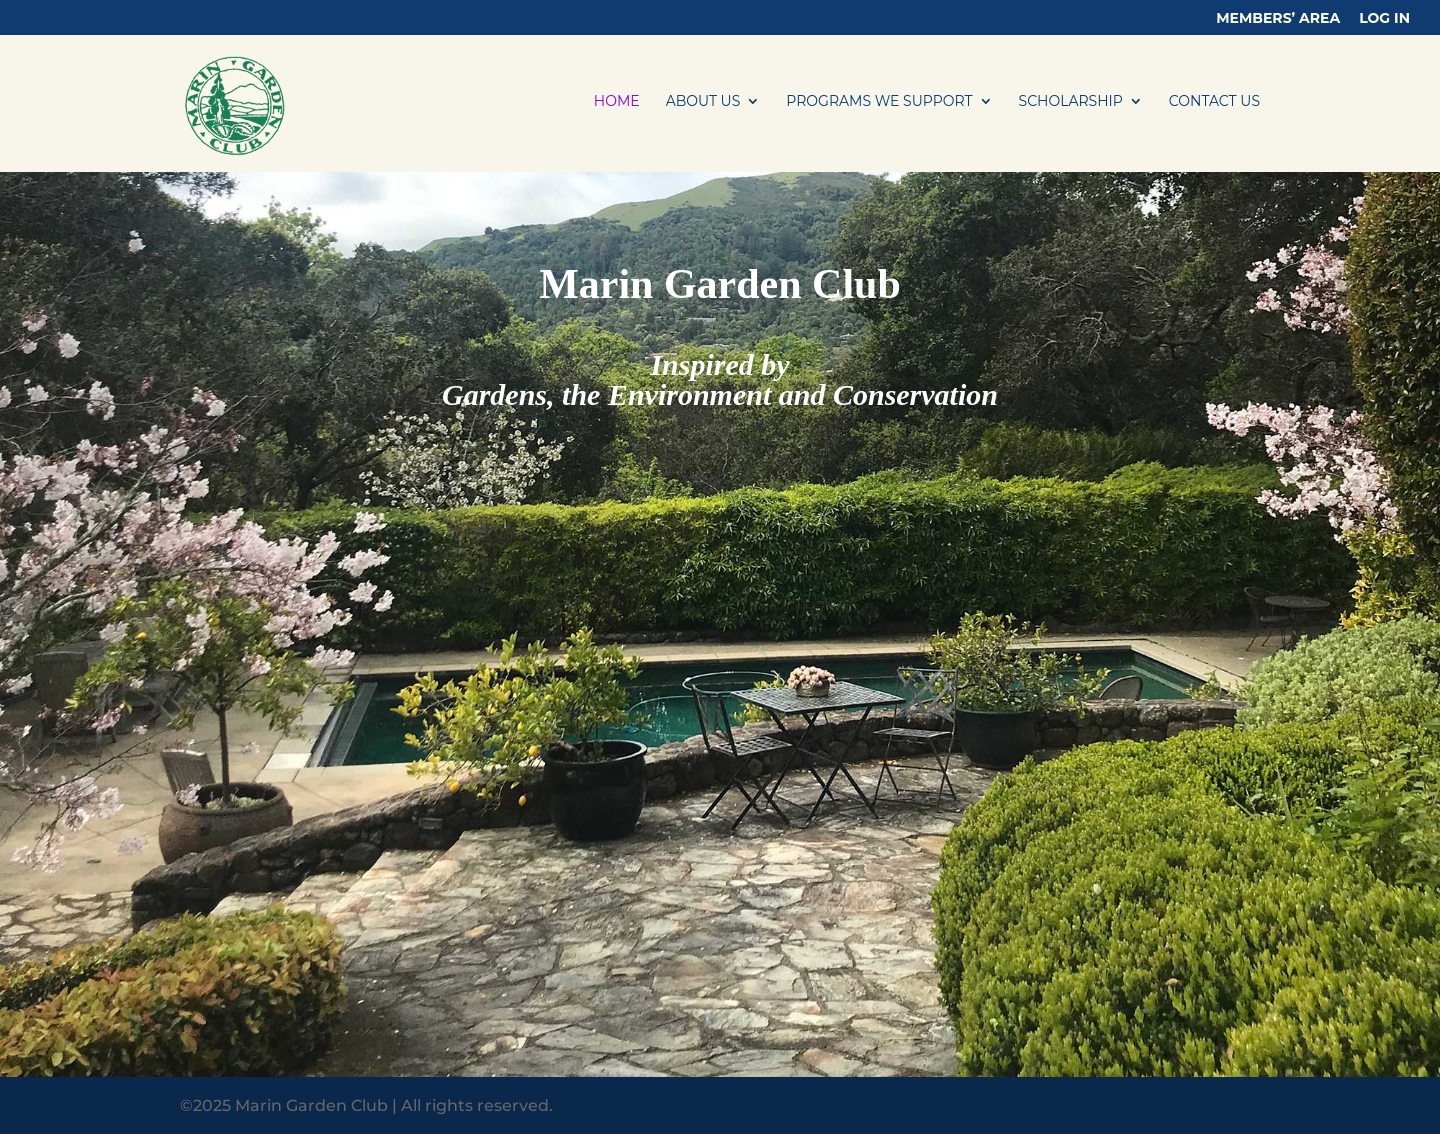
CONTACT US (1214, 102)
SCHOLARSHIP (1071, 102)
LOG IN (1384, 19)
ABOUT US (703, 102)
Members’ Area (1278, 19)
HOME (617, 102)
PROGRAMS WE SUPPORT (879, 102)
